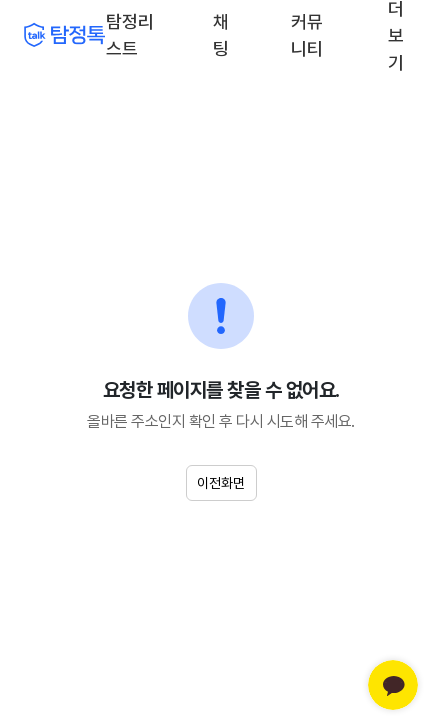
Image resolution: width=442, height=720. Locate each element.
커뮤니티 (307, 35)
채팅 (223, 33)
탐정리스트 (130, 35)
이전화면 (221, 483)
